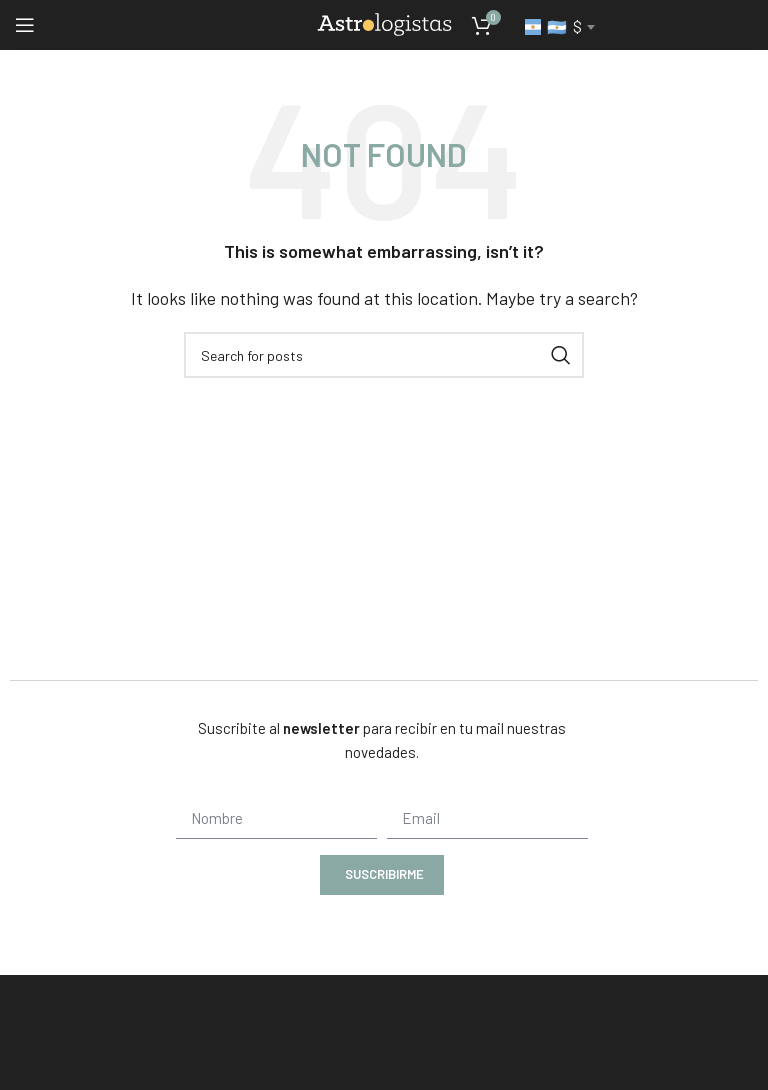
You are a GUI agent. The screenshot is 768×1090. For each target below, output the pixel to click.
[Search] (384, 355)
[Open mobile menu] (25, 25)
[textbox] (559, 27)
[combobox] (559, 27)
